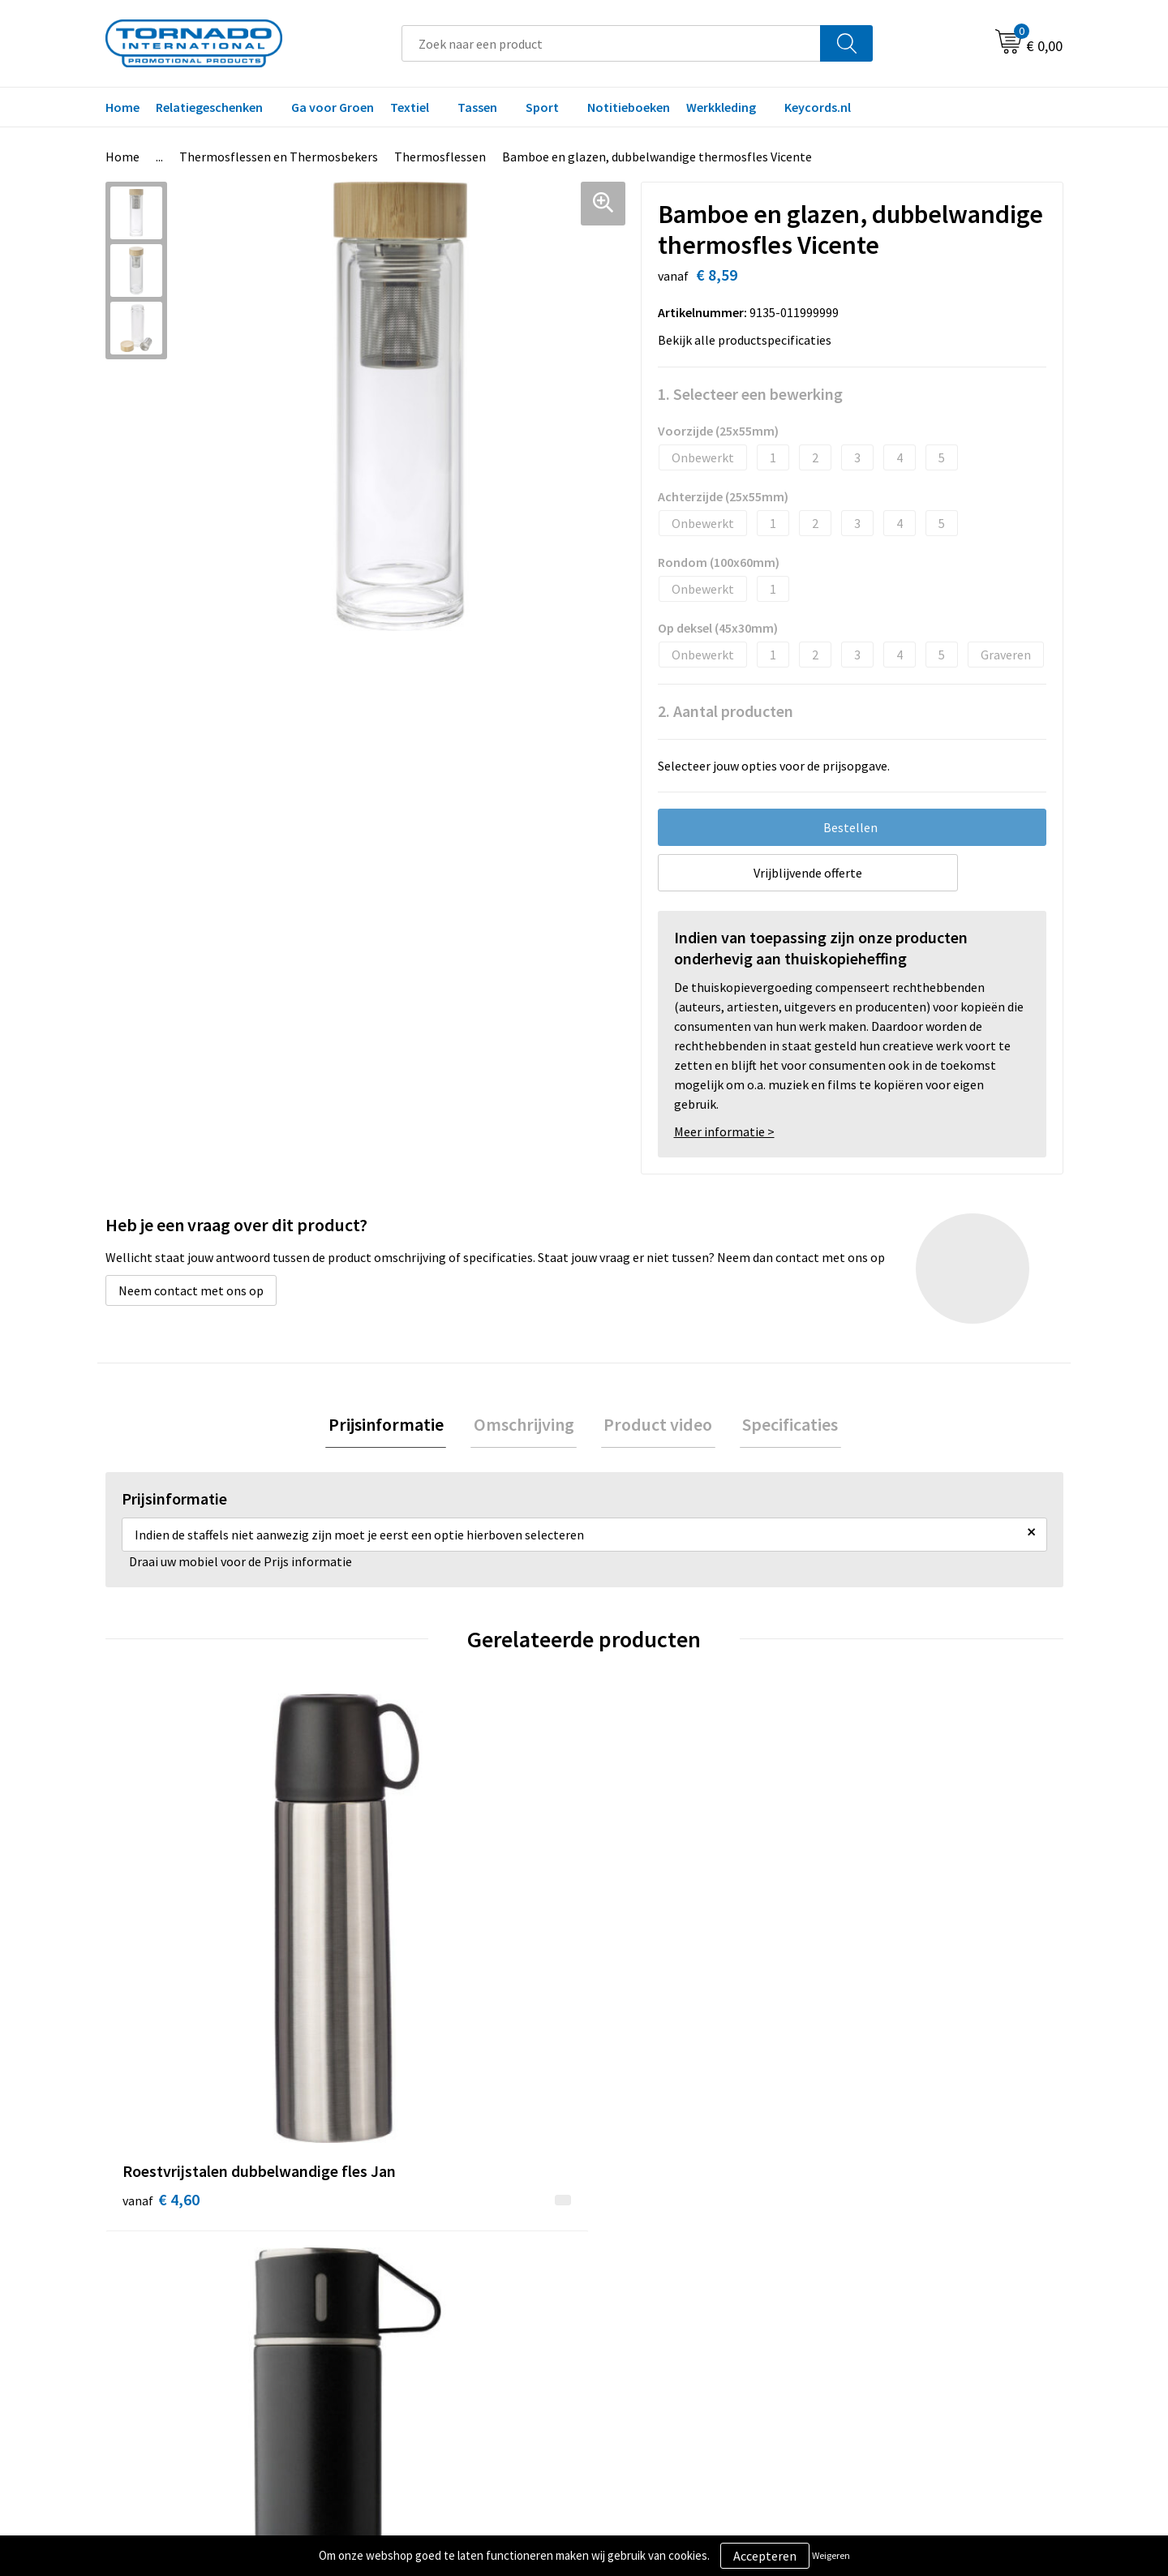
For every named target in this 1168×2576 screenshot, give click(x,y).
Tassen (477, 107)
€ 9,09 (400, 2006)
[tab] (394, 1426)
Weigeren (831, 2555)
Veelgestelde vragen (423, 2281)
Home (122, 107)
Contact (627, 2256)
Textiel (409, 107)
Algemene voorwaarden (907, 2256)
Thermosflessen (440, 156)
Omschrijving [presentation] (526, 1426)
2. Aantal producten (725, 711)
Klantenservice (646, 2281)
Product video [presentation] (655, 1426)
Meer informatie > (724, 1131)
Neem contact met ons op (191, 1290)
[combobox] (611, 43)
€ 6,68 (878, 1957)
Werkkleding (721, 107)
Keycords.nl (817, 107)
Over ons (391, 2256)
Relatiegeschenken (209, 107)
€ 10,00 (643, 2006)
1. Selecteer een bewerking (750, 394)
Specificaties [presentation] (782, 1426)
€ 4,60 (161, 1982)
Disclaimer (870, 2305)
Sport (542, 107)
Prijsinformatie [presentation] (394, 1426)
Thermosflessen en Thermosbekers (278, 156)
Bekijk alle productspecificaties (749, 340)
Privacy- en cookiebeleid (908, 2281)
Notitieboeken (628, 107)
